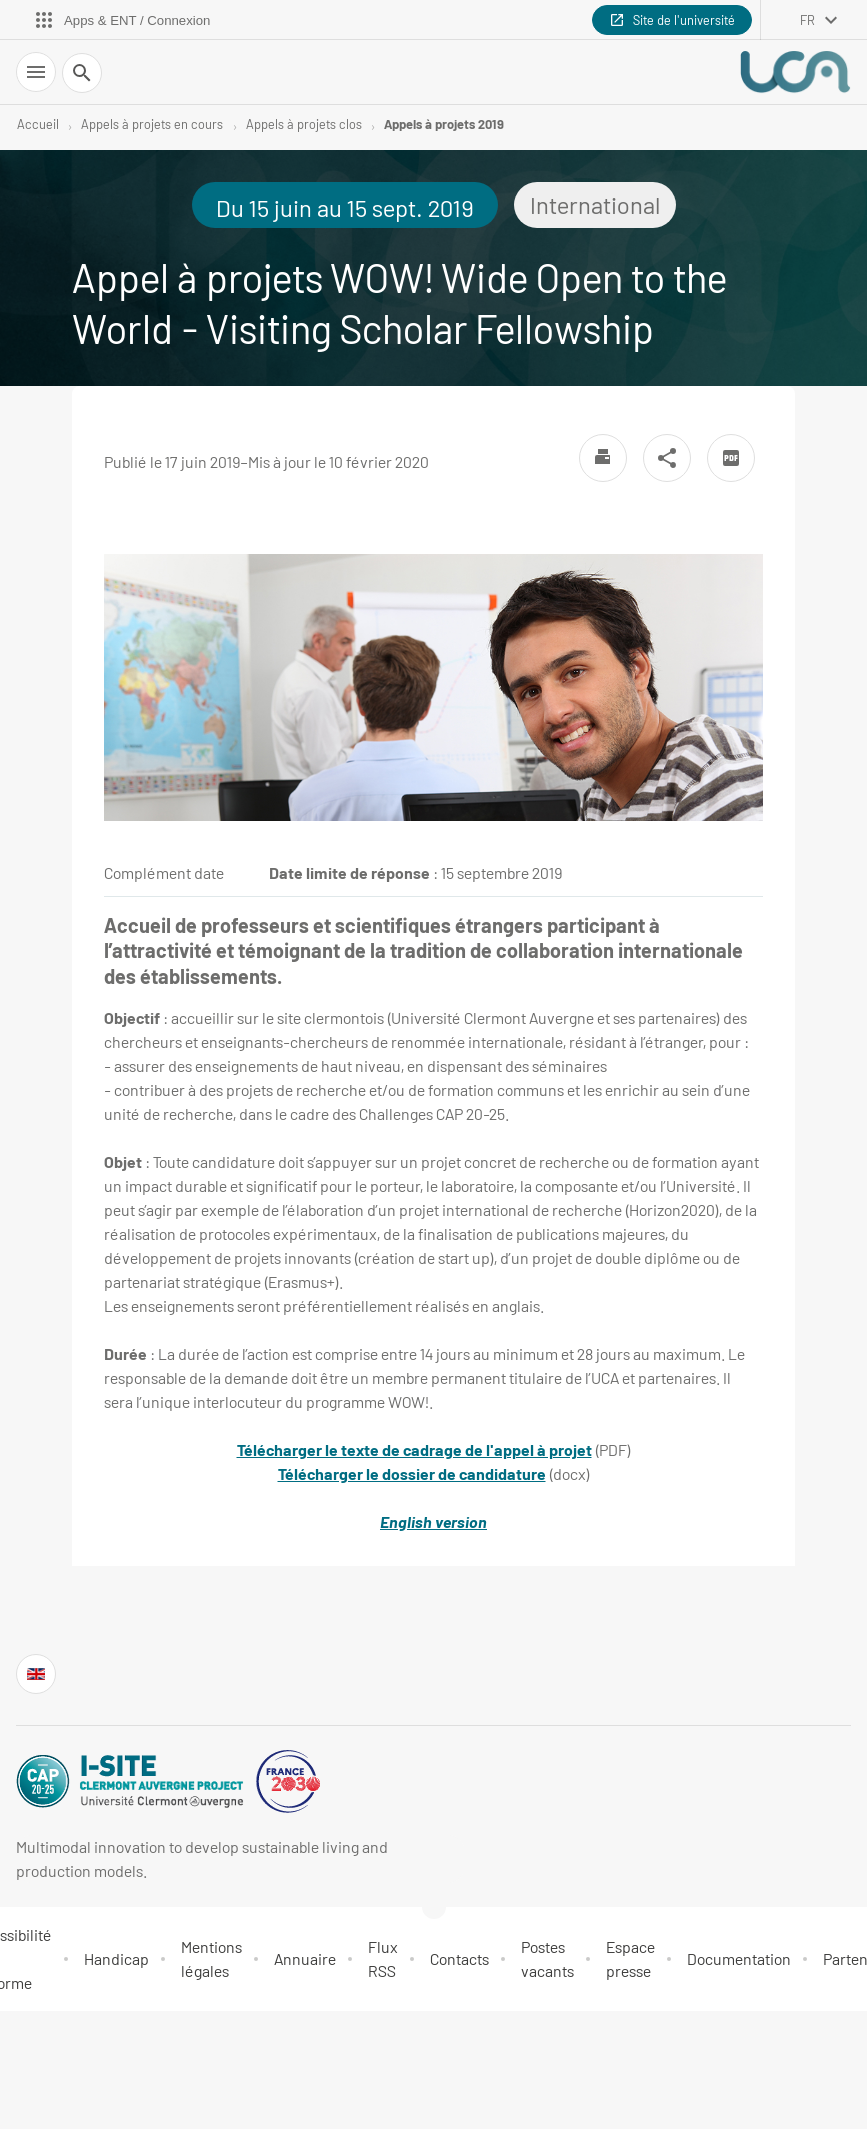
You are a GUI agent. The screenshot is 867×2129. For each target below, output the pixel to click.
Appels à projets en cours (152, 124)
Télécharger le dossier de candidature (412, 1473)
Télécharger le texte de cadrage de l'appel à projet (414, 1449)
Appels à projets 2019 (444, 124)
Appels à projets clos (304, 124)
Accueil (38, 124)
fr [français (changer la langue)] (807, 20)
